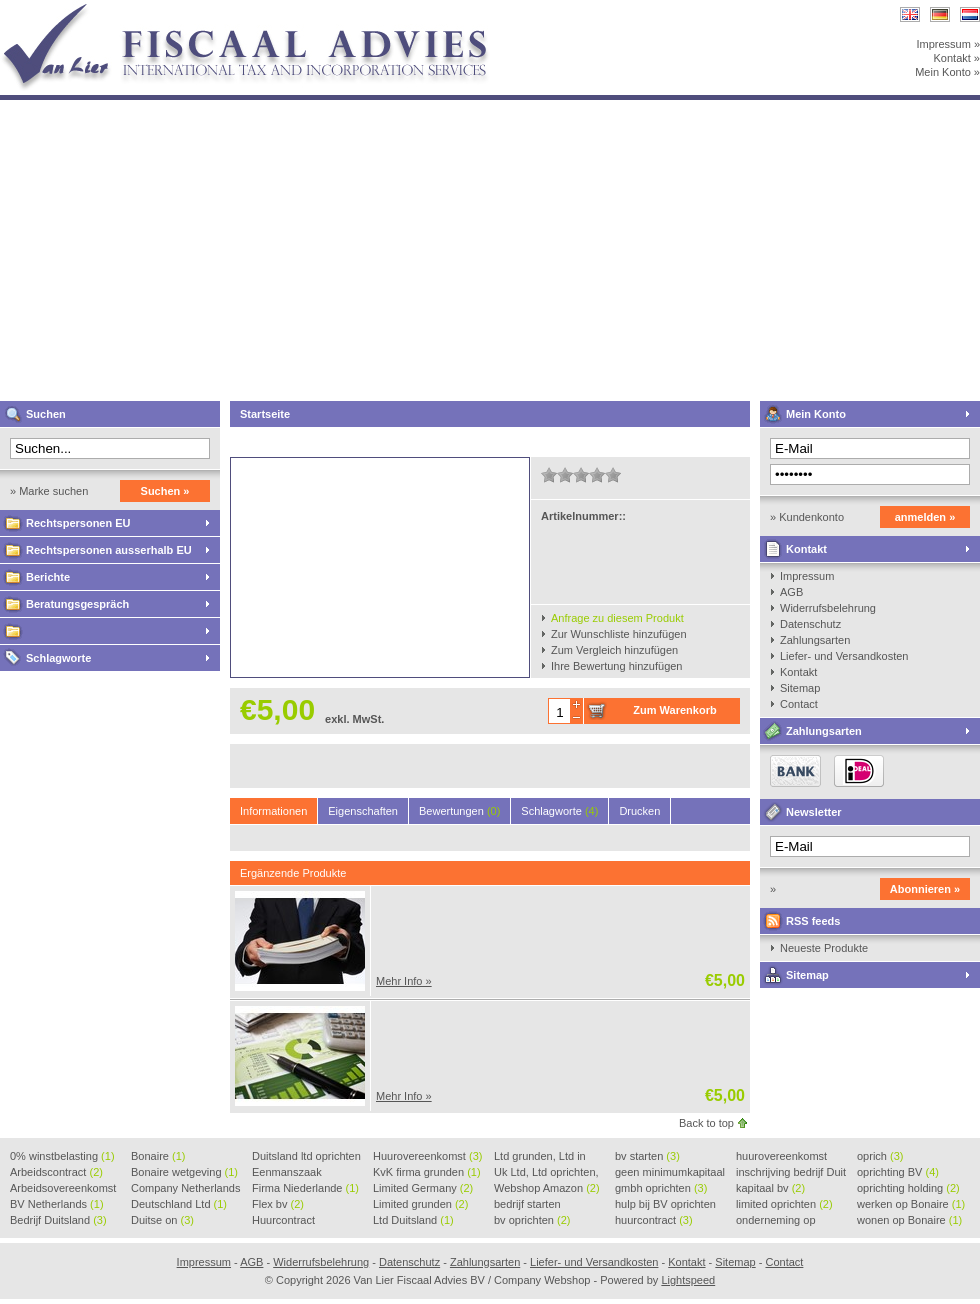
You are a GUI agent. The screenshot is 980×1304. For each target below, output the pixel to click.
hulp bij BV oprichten (665, 1205)
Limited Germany (423, 1188)
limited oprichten (784, 1204)
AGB (791, 592)
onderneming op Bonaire (776, 1221)
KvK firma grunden (427, 1172)
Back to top (706, 1123)
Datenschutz (810, 624)
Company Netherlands (185, 1189)
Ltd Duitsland (413, 1220)
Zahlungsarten (815, 640)
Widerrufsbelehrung (828, 608)
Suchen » (165, 491)
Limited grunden (420, 1204)
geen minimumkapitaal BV (670, 1173)
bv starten (647, 1156)
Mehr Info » (404, 981)
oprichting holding (908, 1188)
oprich (880, 1156)
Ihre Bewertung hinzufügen (616, 666)
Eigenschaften (363, 811)
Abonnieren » (925, 889)
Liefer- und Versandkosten (844, 656)
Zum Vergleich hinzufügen (614, 650)
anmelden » (925, 517)
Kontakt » (957, 58)
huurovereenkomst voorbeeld (781, 1157)
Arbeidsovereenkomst (63, 1189)
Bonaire (158, 1156)
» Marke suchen (49, 491)
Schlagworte (58, 658)
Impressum (807, 576)
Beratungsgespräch (77, 604)
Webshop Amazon (547, 1188)
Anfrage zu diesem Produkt (617, 618)
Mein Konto (816, 414)
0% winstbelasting (62, 1156)
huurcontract (654, 1220)
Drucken (639, 811)
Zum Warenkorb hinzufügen (674, 714)
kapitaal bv (770, 1188)
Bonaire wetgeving (184, 1172)
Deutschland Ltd (179, 1204)
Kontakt (806, 549)
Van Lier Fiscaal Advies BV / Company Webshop (265, 9)
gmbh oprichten (661, 1188)
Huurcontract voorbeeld (284, 1221)
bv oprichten (532, 1220)
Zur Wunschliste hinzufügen (619, 634)
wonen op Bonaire (909, 1220)
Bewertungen (459, 811)
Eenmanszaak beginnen (287, 1173)
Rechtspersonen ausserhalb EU (109, 550)
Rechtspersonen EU (78, 523)
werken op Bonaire (911, 1204)
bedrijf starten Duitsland (527, 1205)
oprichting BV (898, 1172)
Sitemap (800, 688)
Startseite (265, 414)
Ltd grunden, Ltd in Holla (540, 1157)
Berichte (48, 577)
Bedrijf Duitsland (58, 1220)
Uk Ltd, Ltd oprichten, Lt (546, 1173)
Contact (799, 704)
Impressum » (948, 44)
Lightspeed (688, 1280)
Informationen (273, 811)
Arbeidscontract (56, 1172)
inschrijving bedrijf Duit (791, 1173)
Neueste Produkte (824, 948)
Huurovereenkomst (427, 1156)
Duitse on (162, 1220)
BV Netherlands (57, 1204)
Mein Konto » (947, 72)
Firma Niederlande (305, 1188)
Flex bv (278, 1204)
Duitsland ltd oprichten (306, 1157)
